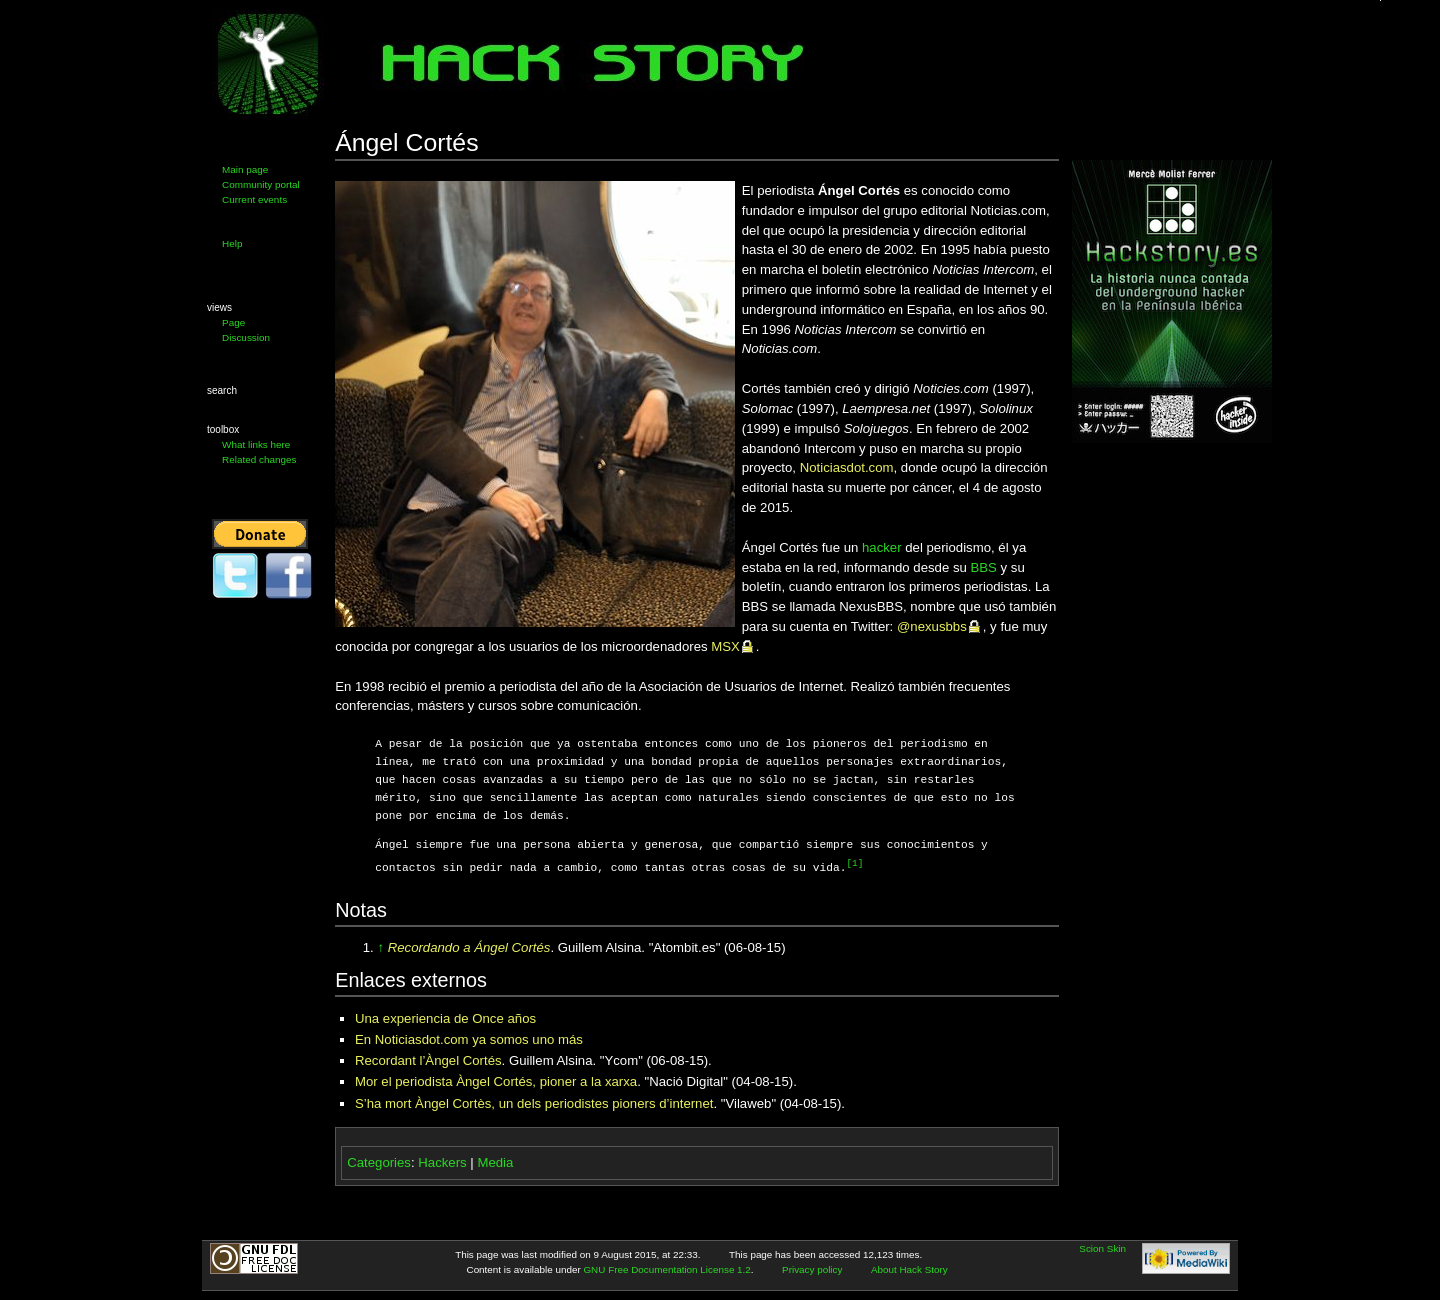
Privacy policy (812, 1268)
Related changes (259, 459)
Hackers (442, 1161)
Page (233, 322)
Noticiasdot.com (847, 467)
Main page (245, 169)
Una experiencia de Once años (445, 1017)
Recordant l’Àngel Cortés (428, 1059)
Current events (254, 199)
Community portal (261, 184)
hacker (882, 547)
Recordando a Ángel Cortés (469, 946)
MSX (725, 646)
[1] (854, 863)
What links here (256, 444)
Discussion (246, 337)
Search (222, 390)
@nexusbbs (932, 626)
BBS (984, 567)
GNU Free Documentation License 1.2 (666, 1268)
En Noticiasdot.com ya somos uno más (469, 1038)
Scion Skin (1102, 1247)
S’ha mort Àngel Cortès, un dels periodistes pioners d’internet (534, 1102)
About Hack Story (909, 1268)
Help (232, 243)
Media (495, 1161)
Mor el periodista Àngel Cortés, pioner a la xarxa (496, 1080)
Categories (379, 1161)
